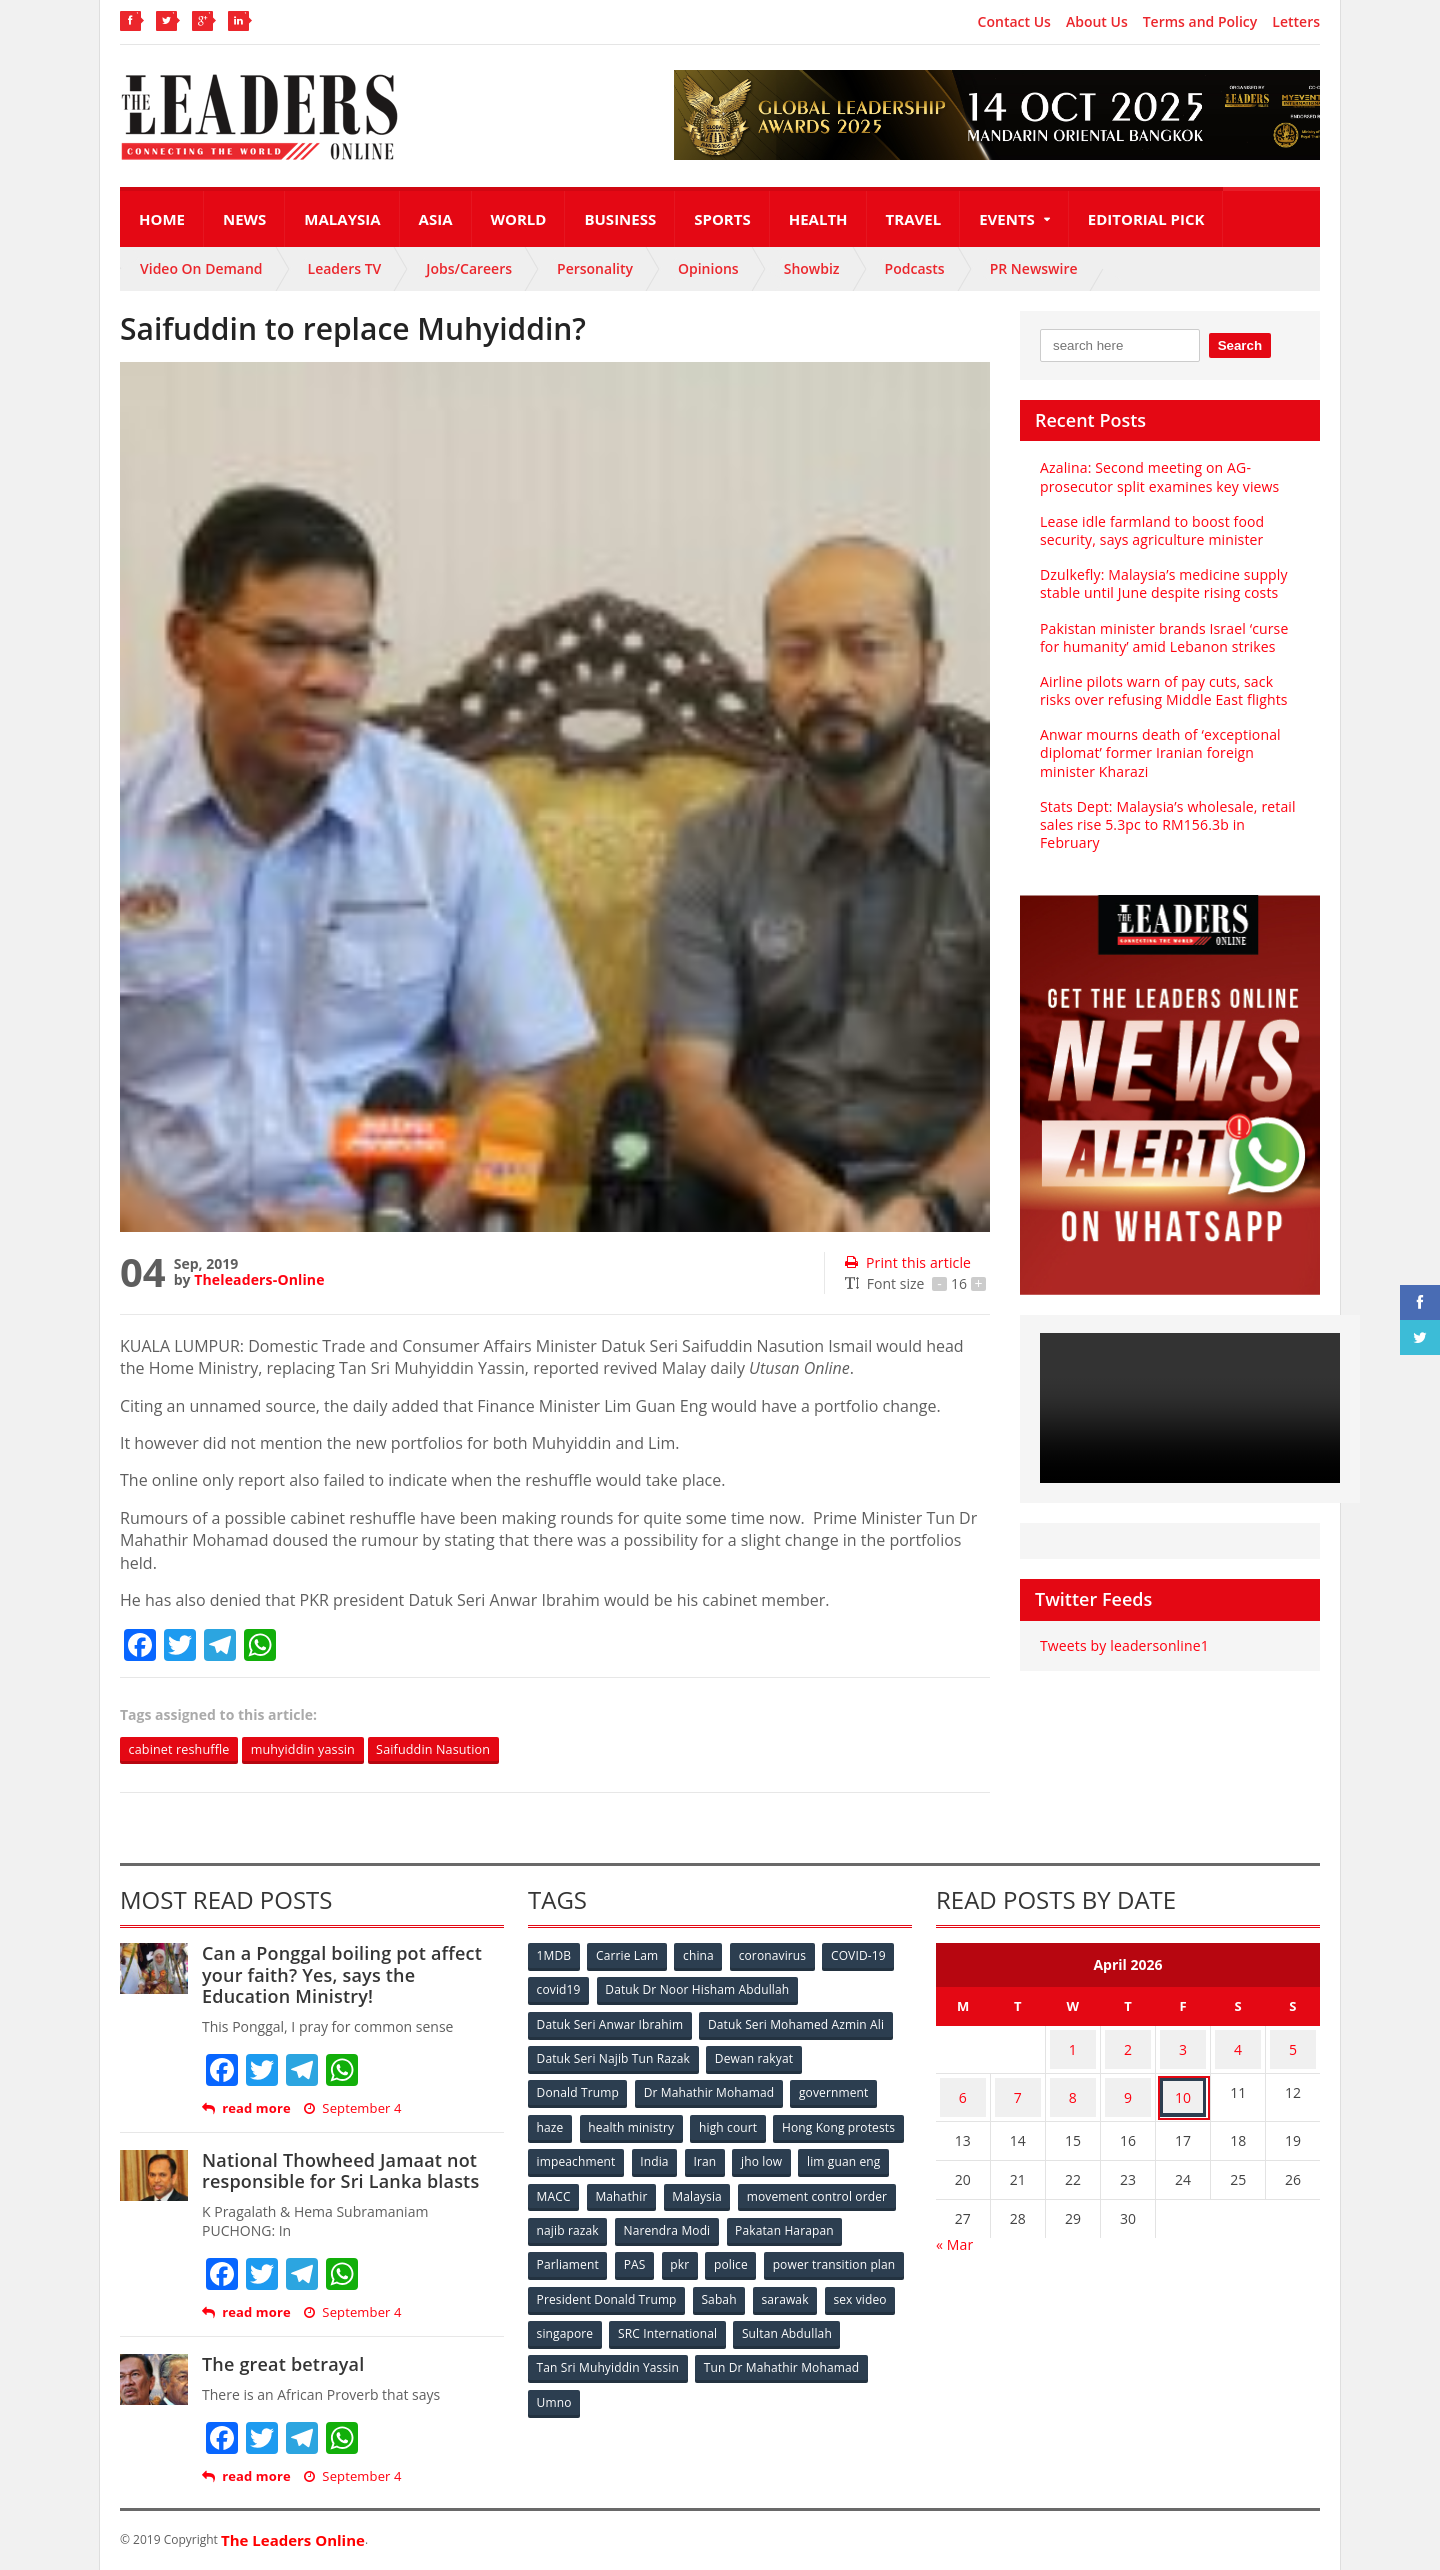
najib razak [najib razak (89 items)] (733, 2221)
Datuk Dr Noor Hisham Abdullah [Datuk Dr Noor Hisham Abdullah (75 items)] (699, 1990)
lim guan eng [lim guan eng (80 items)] (642, 2188)
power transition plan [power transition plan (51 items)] (598, 2287)
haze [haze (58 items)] (551, 2122)
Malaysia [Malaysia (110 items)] (869, 2188)
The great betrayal (281, 2366)
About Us (1097, 22)
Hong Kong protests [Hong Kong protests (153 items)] (593, 2155)
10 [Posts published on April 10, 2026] (1183, 2085)
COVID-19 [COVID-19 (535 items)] (867, 1957)
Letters (1296, 22)
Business (620, 219)
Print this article (906, 1262)
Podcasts (915, 268)
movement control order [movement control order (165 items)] (607, 2221)
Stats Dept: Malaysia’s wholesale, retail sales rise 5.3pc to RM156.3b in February (1165, 824)
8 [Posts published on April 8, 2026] (1073, 2085)
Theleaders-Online (258, 1279)
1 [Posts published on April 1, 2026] (1073, 2046)
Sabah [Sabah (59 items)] (867, 2287)
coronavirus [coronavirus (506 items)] (779, 1957)
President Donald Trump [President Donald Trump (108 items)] (754, 2287)
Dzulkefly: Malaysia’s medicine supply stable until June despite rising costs (1161, 583)
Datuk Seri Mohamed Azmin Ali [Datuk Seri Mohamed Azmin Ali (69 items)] (795, 2023)
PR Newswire (1034, 268)
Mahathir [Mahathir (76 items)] (792, 2188)
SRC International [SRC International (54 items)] (823, 2320)
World (519, 219)
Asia (436, 219)
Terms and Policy (1200, 22)
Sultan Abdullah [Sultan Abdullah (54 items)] (582, 2353)
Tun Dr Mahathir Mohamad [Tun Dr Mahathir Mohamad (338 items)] (614, 2386)
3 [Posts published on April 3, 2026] (1183, 2046)
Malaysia (342, 219)
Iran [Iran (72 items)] (848, 2155)
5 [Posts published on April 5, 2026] (1293, 2046)
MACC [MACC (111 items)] (722, 2188)
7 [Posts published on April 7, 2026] (1018, 2085)
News (244, 219)
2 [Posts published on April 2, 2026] (1128, 2046)
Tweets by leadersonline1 (1122, 1645)
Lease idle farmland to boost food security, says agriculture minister (1149, 530)
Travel (914, 219)
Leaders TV (345, 268)
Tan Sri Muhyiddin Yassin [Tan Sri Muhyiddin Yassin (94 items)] (723, 2353)
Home (162, 219)
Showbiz (812, 268)
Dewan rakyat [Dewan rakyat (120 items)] (754, 2056)
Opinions (708, 268)
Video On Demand (201, 268)
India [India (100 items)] (796, 2155)
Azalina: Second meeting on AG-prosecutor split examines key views (1157, 476)
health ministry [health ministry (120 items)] (634, 2122)
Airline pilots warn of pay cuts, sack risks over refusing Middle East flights (1161, 690)
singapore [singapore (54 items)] (720, 2320)
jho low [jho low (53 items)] (558, 2188)
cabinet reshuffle (185, 1750)
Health (818, 219)
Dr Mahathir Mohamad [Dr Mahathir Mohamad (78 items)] (710, 2089)
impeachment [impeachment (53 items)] (714, 2155)
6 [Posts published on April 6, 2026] (963, 2085)
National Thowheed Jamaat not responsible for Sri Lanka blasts (337, 2172)
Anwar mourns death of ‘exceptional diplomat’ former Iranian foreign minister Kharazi (1158, 752)
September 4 (351, 2109)
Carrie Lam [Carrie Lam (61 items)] (630, 1957)
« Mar (954, 2227)
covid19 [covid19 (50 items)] (559, 1990)
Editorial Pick (1146, 219)
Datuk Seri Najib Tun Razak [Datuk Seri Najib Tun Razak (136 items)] (613, 2056)
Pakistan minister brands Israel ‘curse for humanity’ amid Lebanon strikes (1161, 637)
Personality (595, 268)
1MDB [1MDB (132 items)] (555, 1957)
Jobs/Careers (469, 268)
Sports (722, 219)
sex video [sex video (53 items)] (638, 2320)
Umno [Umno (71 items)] (735, 2386)
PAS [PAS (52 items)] (761, 2254)
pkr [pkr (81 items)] (809, 2254)
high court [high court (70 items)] (732, 2122)
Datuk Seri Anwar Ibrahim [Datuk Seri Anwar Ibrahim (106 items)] (610, 2023)
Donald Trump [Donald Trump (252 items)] (578, 2089)
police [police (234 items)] (862, 2254)
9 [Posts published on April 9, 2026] (1128, 2085)
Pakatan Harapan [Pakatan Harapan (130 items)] (586, 2254)
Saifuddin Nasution (464, 1750)
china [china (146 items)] (703, 1957)
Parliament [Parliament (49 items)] (692, 2254)
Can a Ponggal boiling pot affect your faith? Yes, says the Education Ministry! (352, 1975)
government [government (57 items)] (836, 2089)
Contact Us (1014, 22)
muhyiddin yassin (321, 1750)
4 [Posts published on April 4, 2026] (1238, 2046)
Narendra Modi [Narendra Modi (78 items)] (834, 2221)
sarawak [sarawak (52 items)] (561, 2320)
